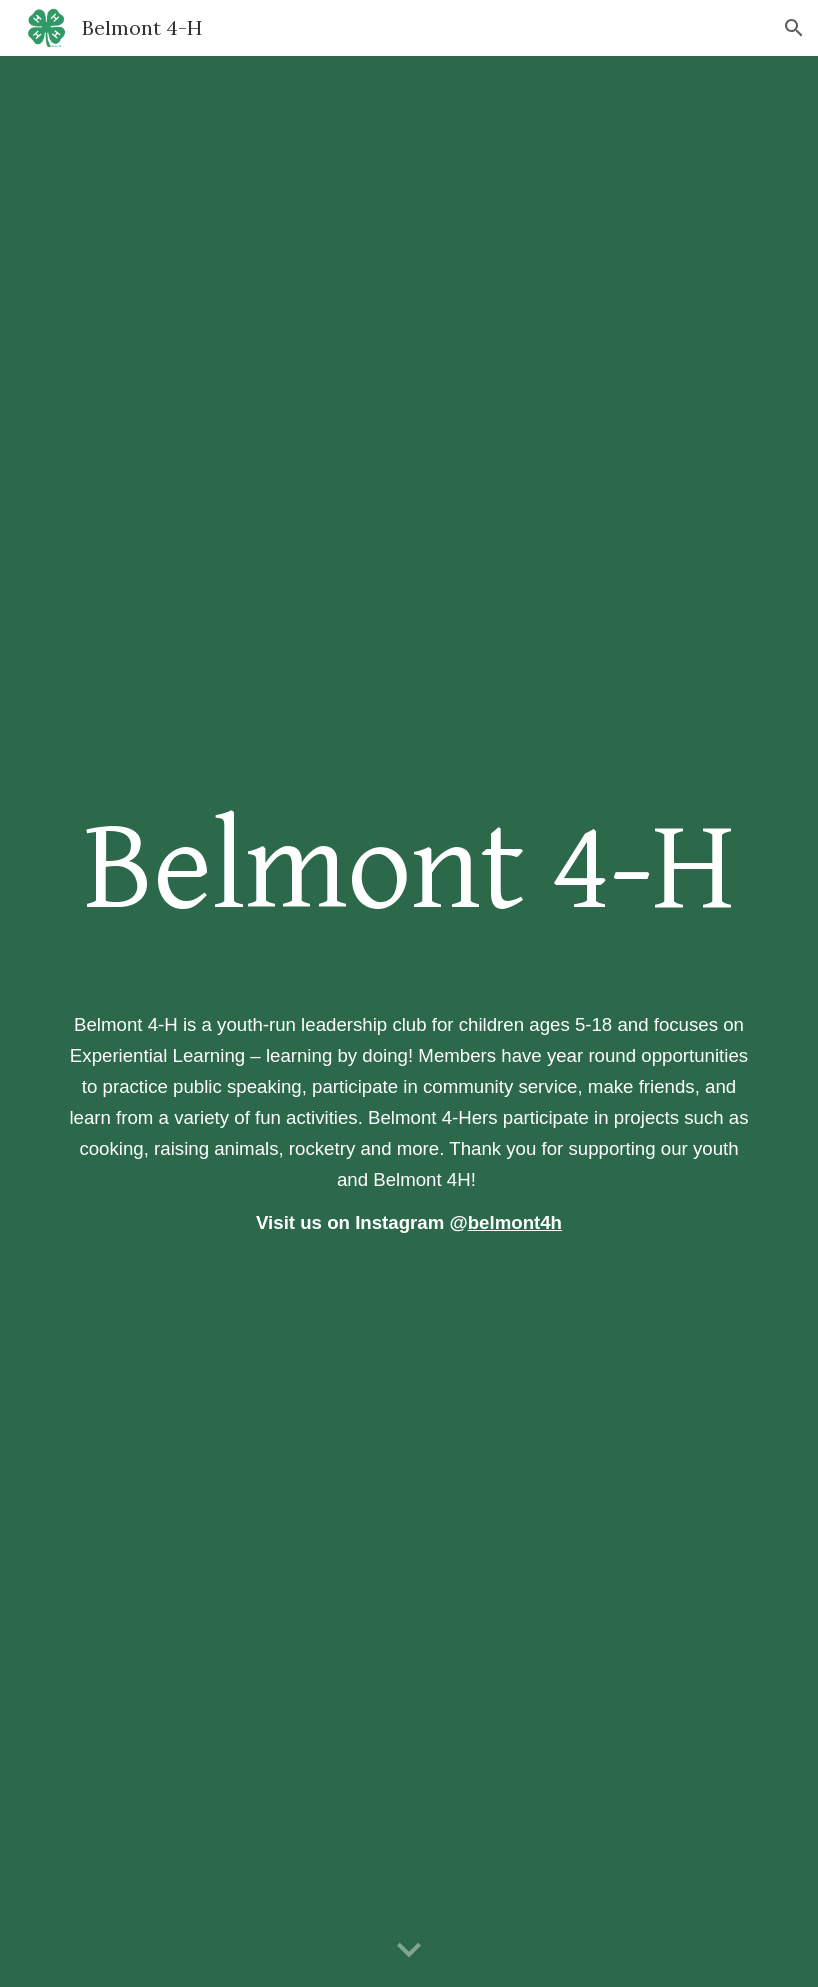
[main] (409, 869)
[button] (794, 28)
